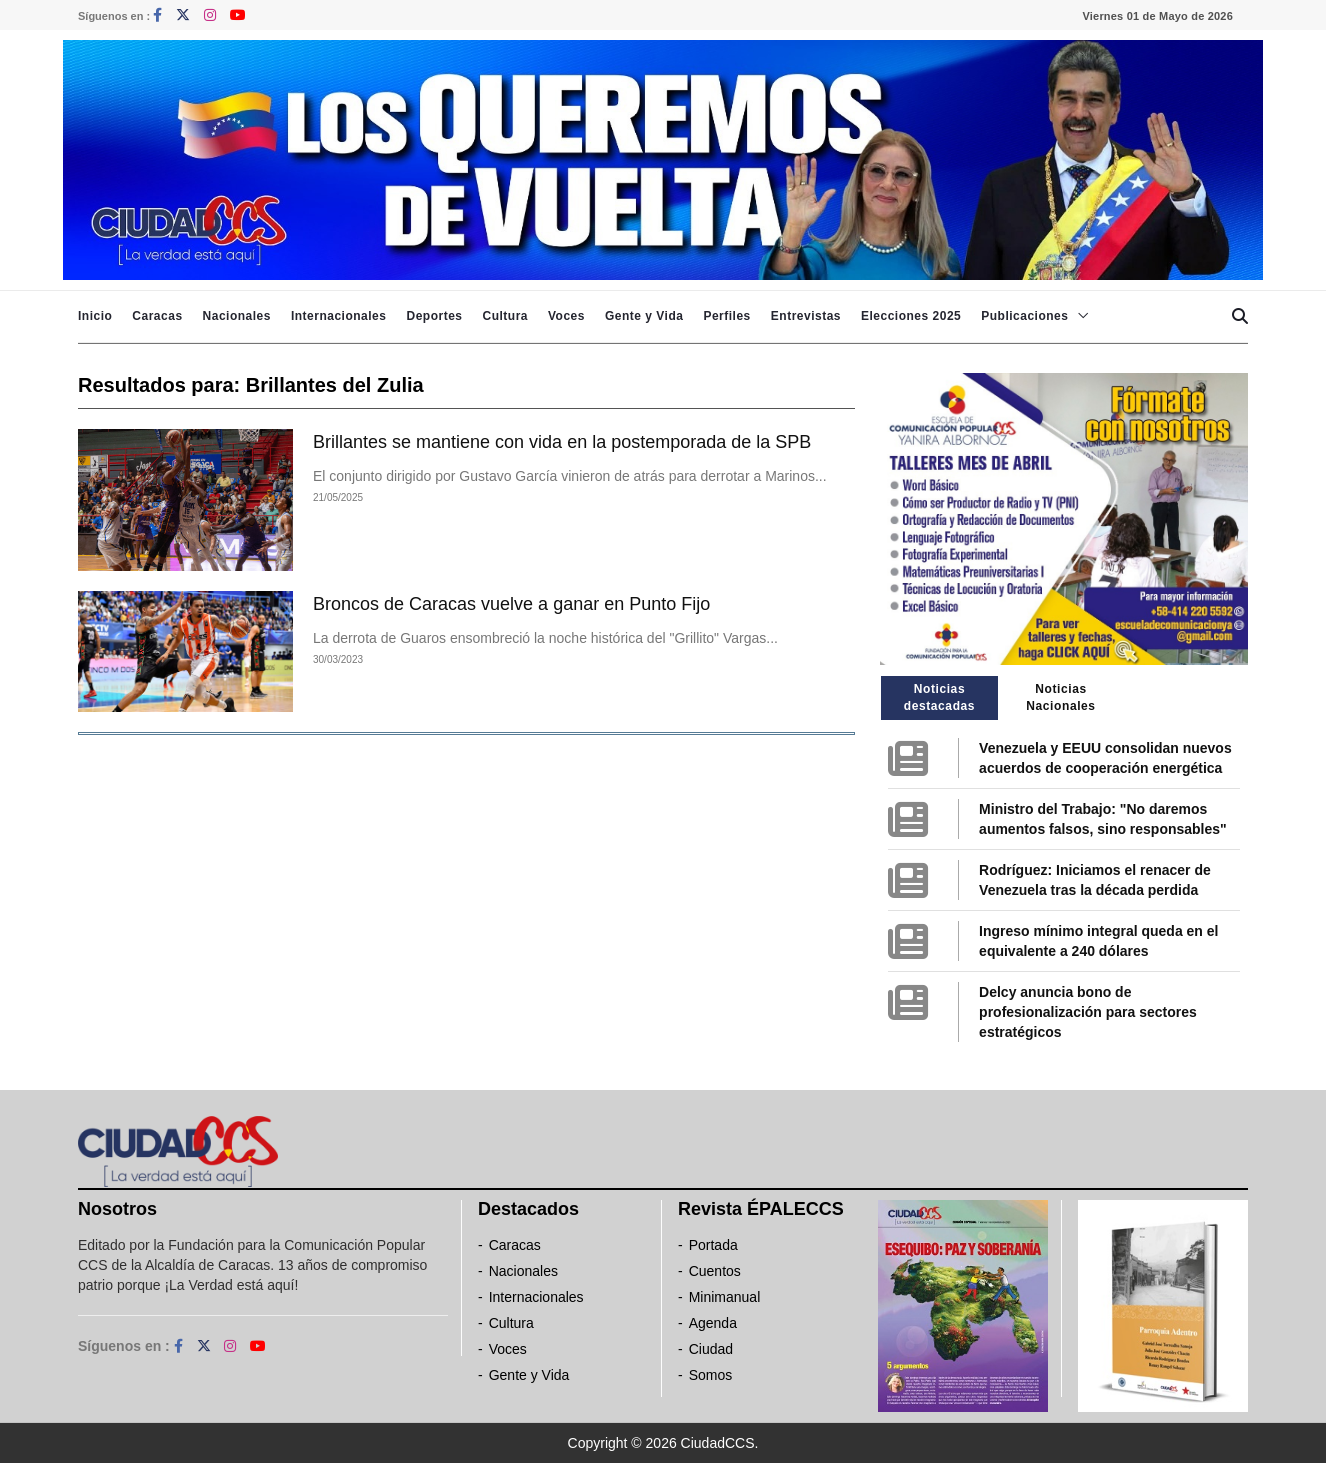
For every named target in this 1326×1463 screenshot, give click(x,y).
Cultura (505, 316)
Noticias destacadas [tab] (939, 697)
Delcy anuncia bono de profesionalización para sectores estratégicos (1088, 1012)
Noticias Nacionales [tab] (1060, 697)
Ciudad (711, 1349)
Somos (711, 1375)
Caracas (157, 316)
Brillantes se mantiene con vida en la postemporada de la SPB (562, 442)
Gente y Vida (644, 316)
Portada (713, 1245)
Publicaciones (1024, 316)
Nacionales (237, 316)
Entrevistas (806, 316)
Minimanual (725, 1297)
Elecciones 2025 (911, 316)
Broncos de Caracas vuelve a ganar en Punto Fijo (511, 604)
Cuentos (715, 1271)
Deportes (434, 316)
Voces (566, 316)
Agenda (713, 1323)
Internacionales (339, 316)
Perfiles (726, 316)
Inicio (95, 316)
